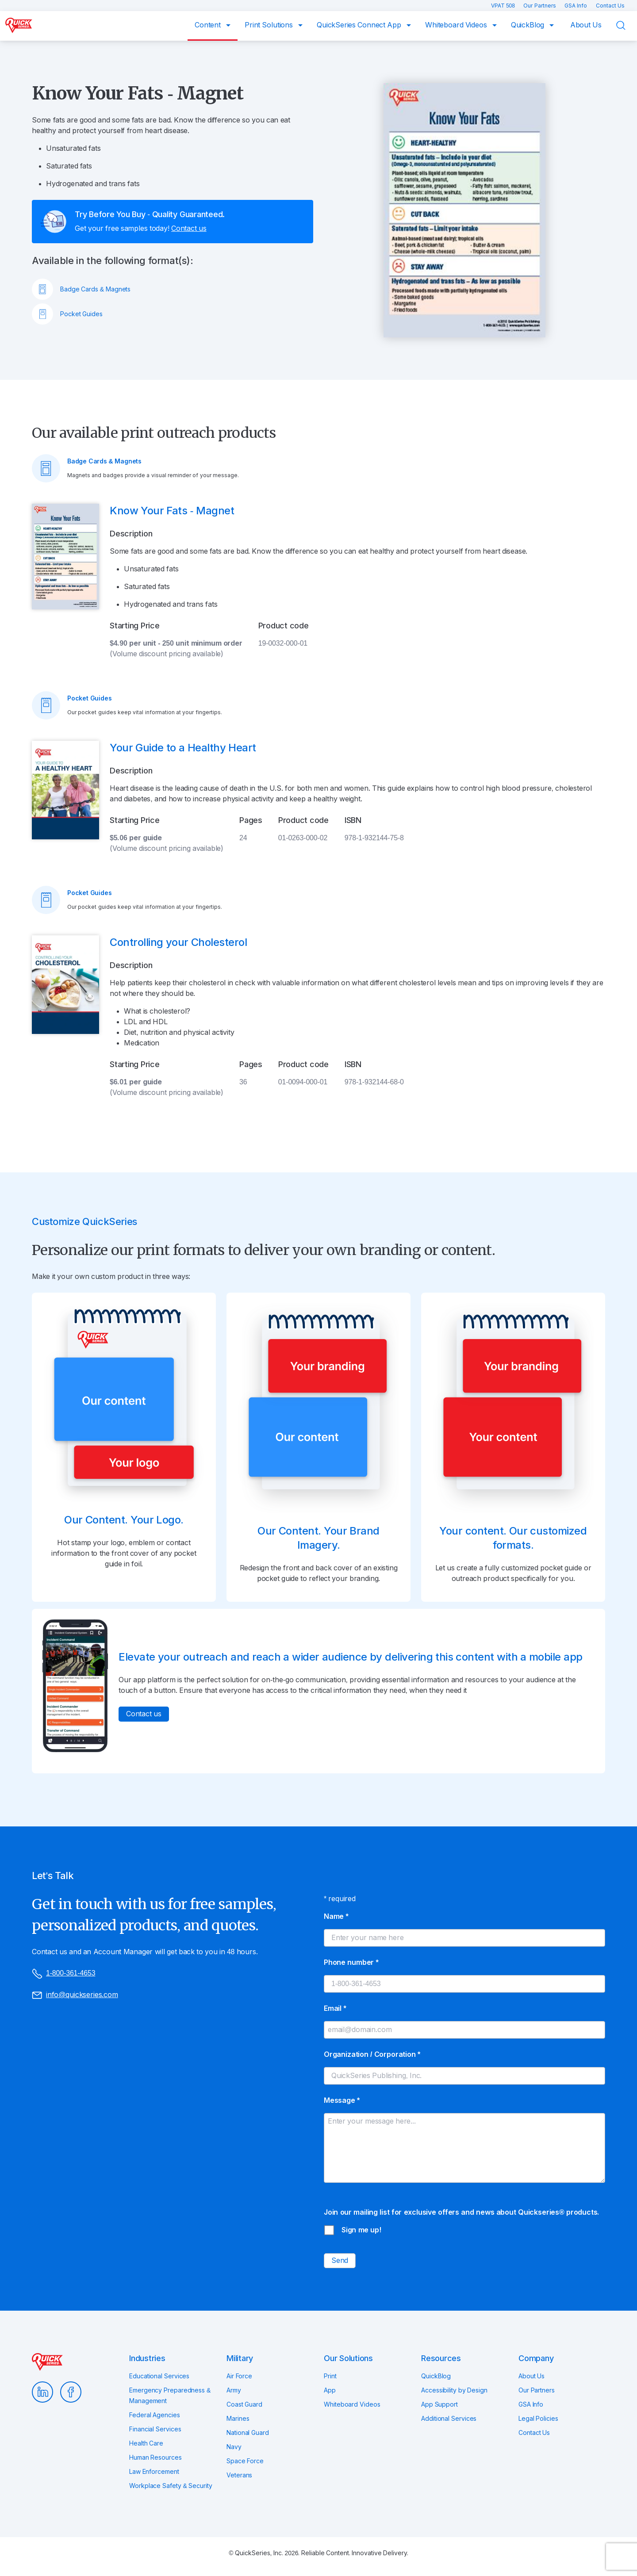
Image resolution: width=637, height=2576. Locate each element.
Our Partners (540, 6)
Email (335, 2008)
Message (342, 2100)
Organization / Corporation (372, 2054)
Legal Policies (538, 2418)
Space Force (245, 2461)
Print (330, 2376)
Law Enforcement (154, 2471)
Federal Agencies (154, 2415)
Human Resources (155, 2457)
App (330, 2390)
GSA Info (576, 6)
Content (209, 25)
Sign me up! (361, 2230)
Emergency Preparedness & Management (170, 2395)
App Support (439, 2404)
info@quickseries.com (75, 1995)
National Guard (247, 2432)
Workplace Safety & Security (170, 2485)
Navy (234, 2446)
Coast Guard (244, 2404)
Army (233, 2390)
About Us (586, 25)
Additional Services (448, 2418)
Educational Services (159, 2376)
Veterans (239, 2475)
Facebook (70, 2392)
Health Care (146, 2443)
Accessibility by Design (454, 2390)
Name (336, 1916)
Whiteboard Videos (457, 25)
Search (626, 25)
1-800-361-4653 (63, 1973)
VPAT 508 (504, 6)
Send (339, 2260)
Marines (237, 2418)
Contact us (189, 228)
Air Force (239, 2376)
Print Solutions (270, 25)
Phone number (351, 1962)
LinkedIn (42, 2392)
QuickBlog (528, 25)
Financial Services (155, 2429)
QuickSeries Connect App (360, 25)
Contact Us (610, 6)
